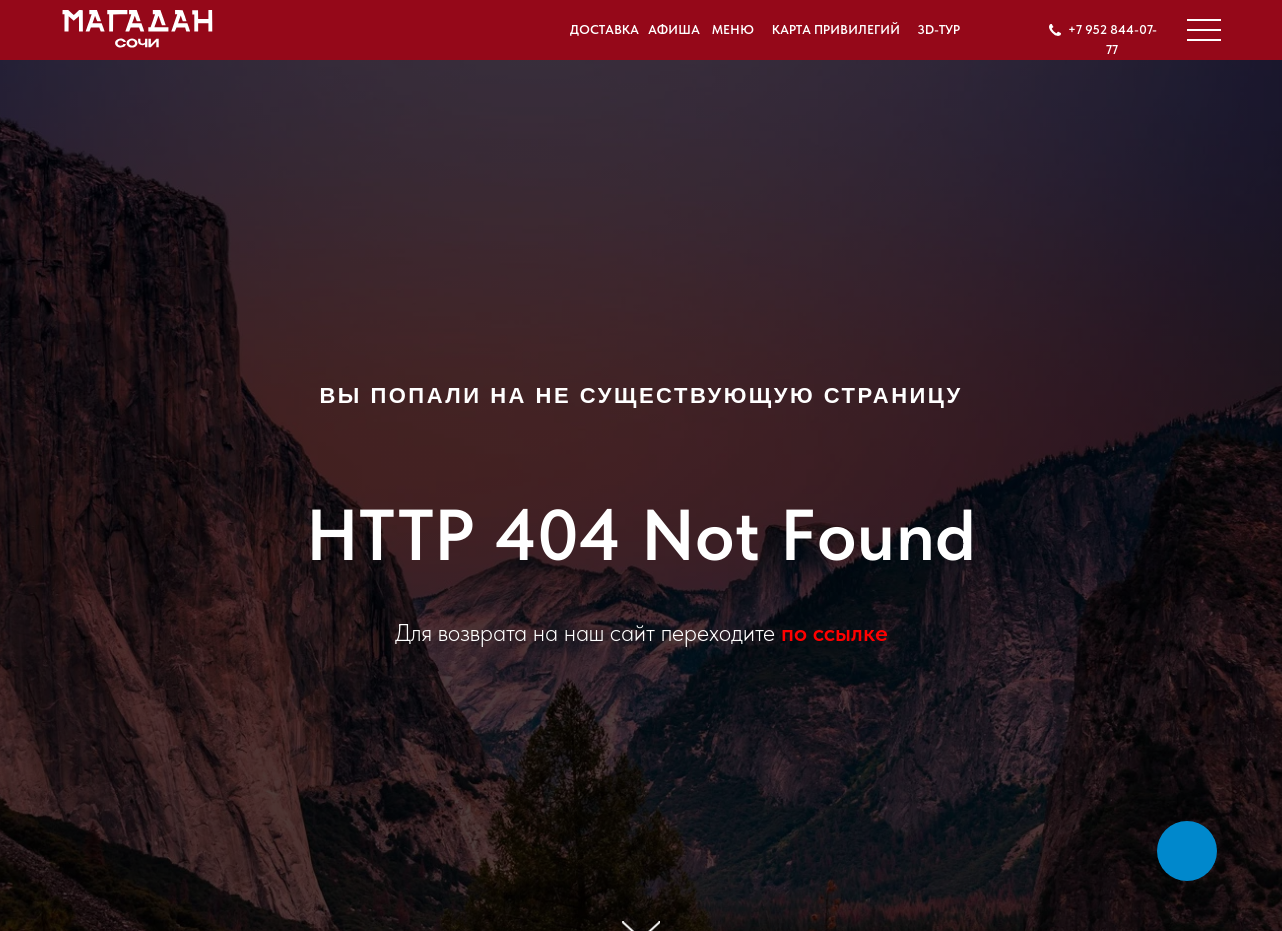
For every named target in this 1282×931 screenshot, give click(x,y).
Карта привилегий (836, 29)
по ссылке (834, 632)
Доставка (604, 29)
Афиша (674, 29)
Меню (733, 29)
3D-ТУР (938, 29)
